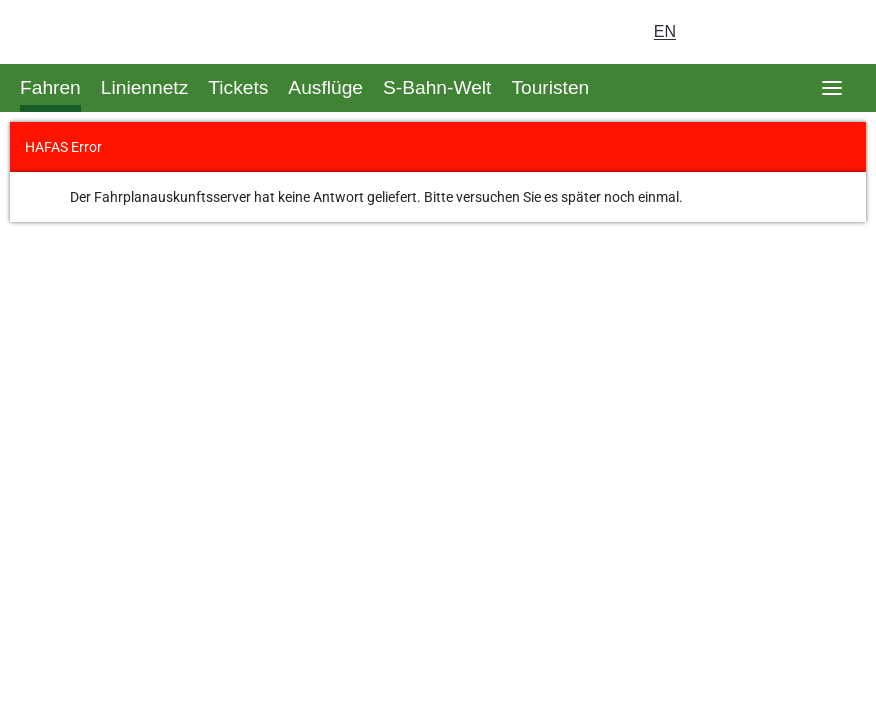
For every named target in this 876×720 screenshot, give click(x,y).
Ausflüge (325, 87)
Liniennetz (144, 87)
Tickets (238, 87)
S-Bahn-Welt (437, 87)
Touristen (550, 87)
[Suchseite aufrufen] (832, 32)
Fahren (50, 87)
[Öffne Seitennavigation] (832, 88)
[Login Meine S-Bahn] (720, 32)
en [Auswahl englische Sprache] (665, 31)
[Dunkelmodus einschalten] (776, 32)
